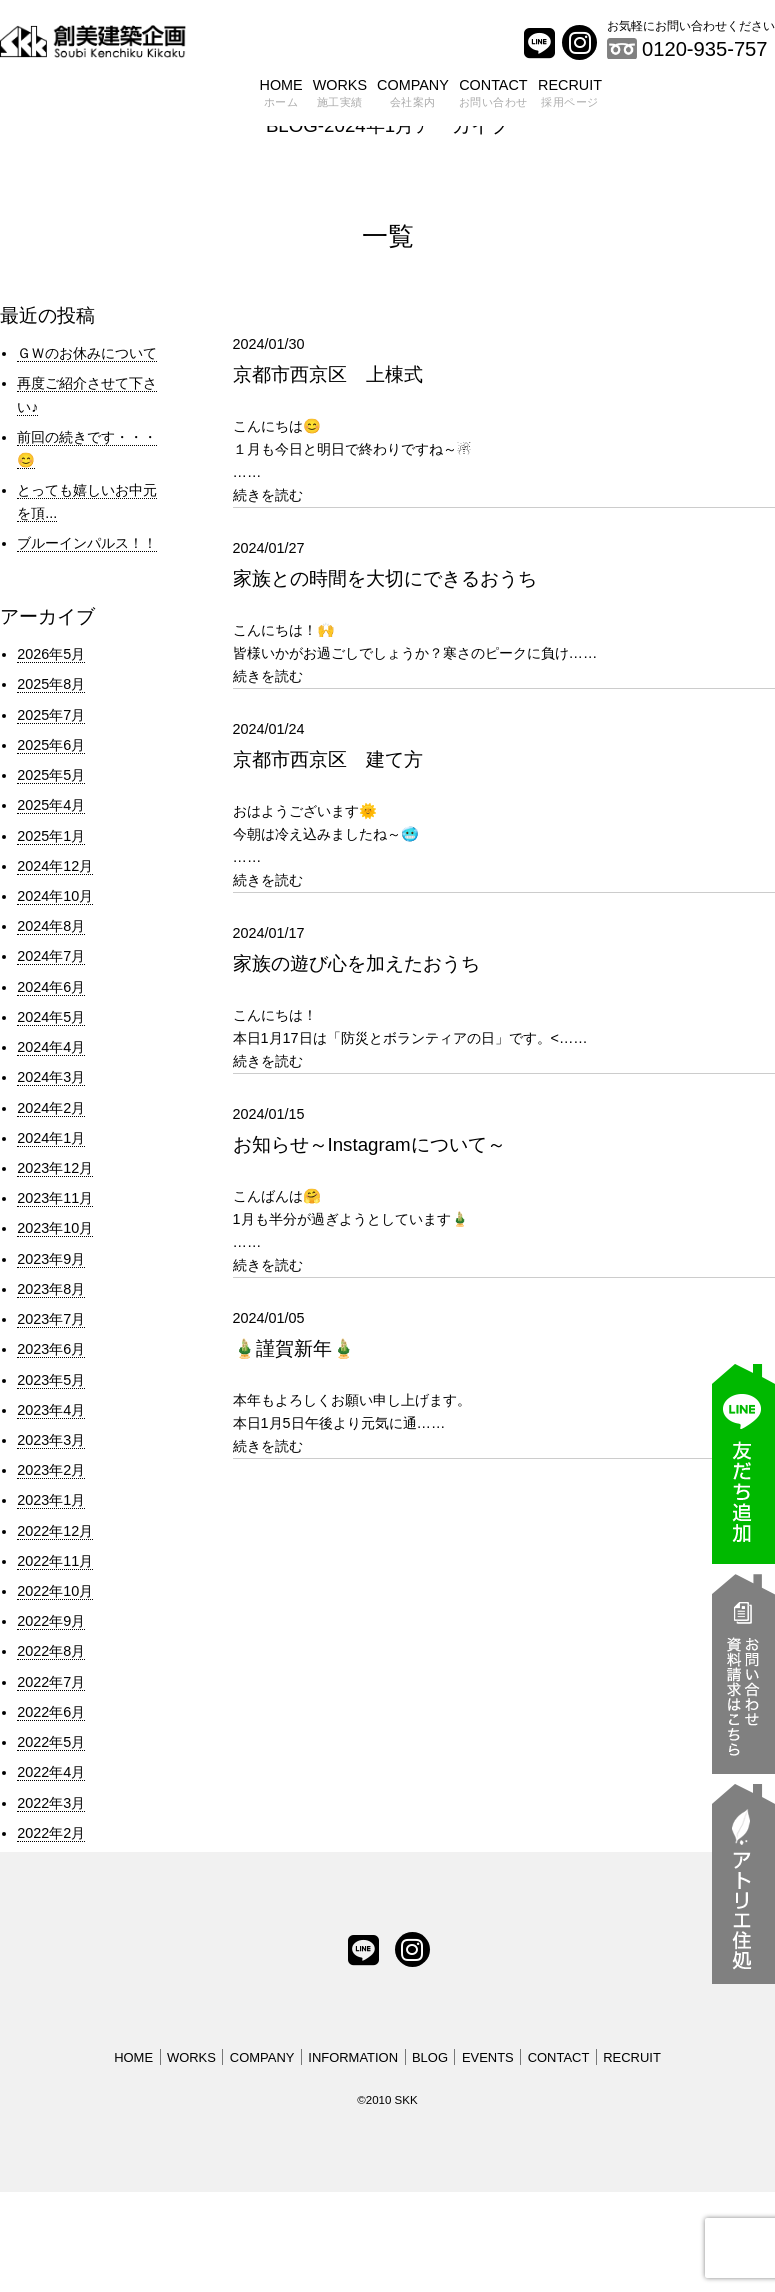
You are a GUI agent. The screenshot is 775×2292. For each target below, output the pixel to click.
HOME (281, 95)
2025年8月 (51, 684)
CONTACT (493, 95)
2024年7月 (51, 956)
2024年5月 (51, 1017)
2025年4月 (51, 805)
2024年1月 (51, 1138)
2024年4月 (51, 1047)
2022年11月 (55, 1561)
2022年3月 (51, 1803)
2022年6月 (51, 1712)
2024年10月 (55, 896)
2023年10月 (55, 1228)
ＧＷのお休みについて (87, 353)
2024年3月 (51, 1077)
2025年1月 (51, 836)
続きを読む (268, 495)
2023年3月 (51, 1440)
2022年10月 (55, 1591)
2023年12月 (55, 1168)
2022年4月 (51, 1772)
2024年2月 (51, 1108)
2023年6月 (51, 1349)
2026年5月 (51, 654)
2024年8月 (51, 926)
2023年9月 (51, 1259)
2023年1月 (51, 1500)
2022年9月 (51, 1621)
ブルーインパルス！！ (87, 543)
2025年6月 (51, 745)
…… (504, 406)
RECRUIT (570, 95)
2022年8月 (51, 1651)
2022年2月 (51, 1833)
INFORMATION (353, 2057)
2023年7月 (51, 1319)
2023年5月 (51, 1380)
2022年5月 (51, 1742)
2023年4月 (51, 1410)
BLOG (430, 2057)
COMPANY (413, 95)
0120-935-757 (705, 49)
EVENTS (488, 2057)
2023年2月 (51, 1470)
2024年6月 (51, 987)
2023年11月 (55, 1198)
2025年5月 (51, 775)
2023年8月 (51, 1289)
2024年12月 (55, 866)
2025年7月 (51, 715)
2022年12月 (55, 1531)
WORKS (340, 95)
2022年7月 (51, 1682)
